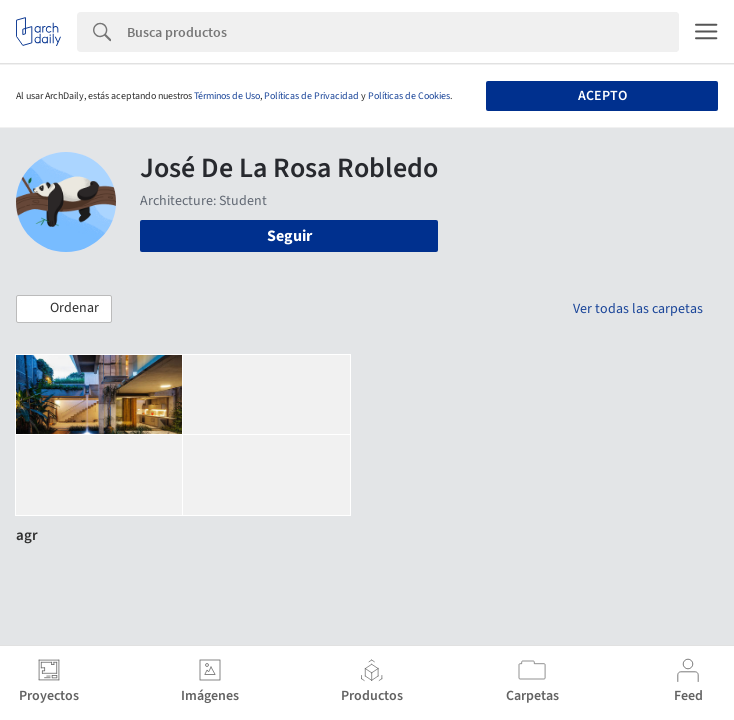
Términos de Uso (227, 96)
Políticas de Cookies (409, 96)
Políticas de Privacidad (311, 96)
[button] (64, 309)
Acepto (602, 96)
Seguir (289, 236)
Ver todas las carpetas (638, 309)
